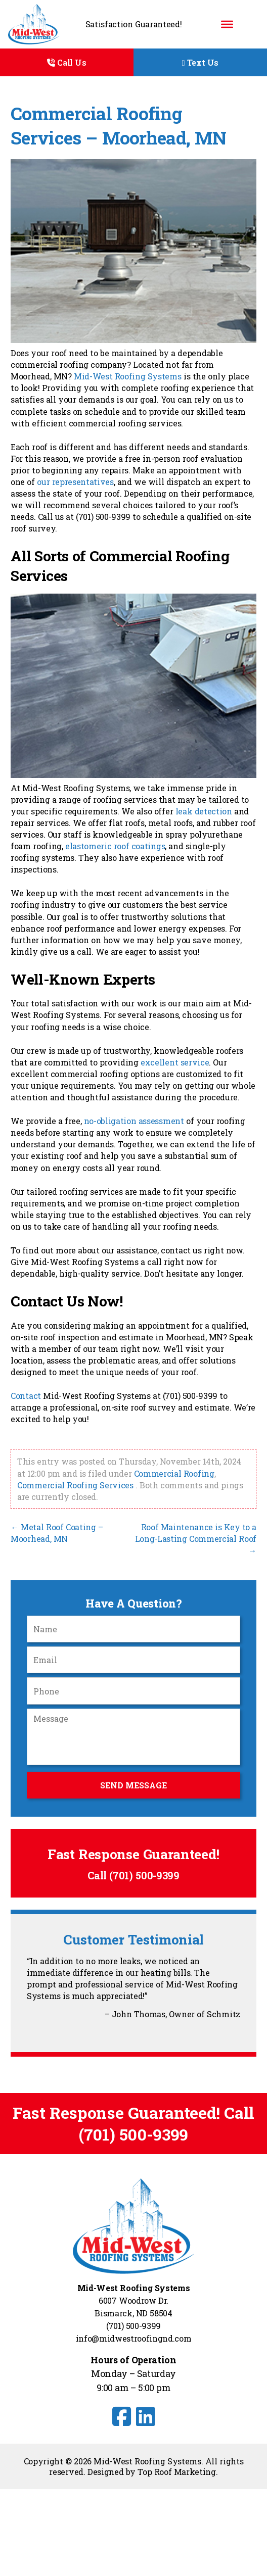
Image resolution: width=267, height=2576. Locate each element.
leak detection (203, 811)
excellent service (175, 1062)
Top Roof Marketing (177, 2471)
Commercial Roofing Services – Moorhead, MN (119, 126)
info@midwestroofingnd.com (134, 2338)
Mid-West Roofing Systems (128, 376)
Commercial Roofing (174, 1473)
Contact (26, 1395)
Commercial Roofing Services (75, 1485)
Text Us (200, 62)
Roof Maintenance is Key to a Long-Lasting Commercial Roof (195, 1539)
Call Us (66, 62)
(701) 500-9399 (144, 1875)
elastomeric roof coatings (115, 846)
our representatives (75, 481)
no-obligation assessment (134, 1120)
